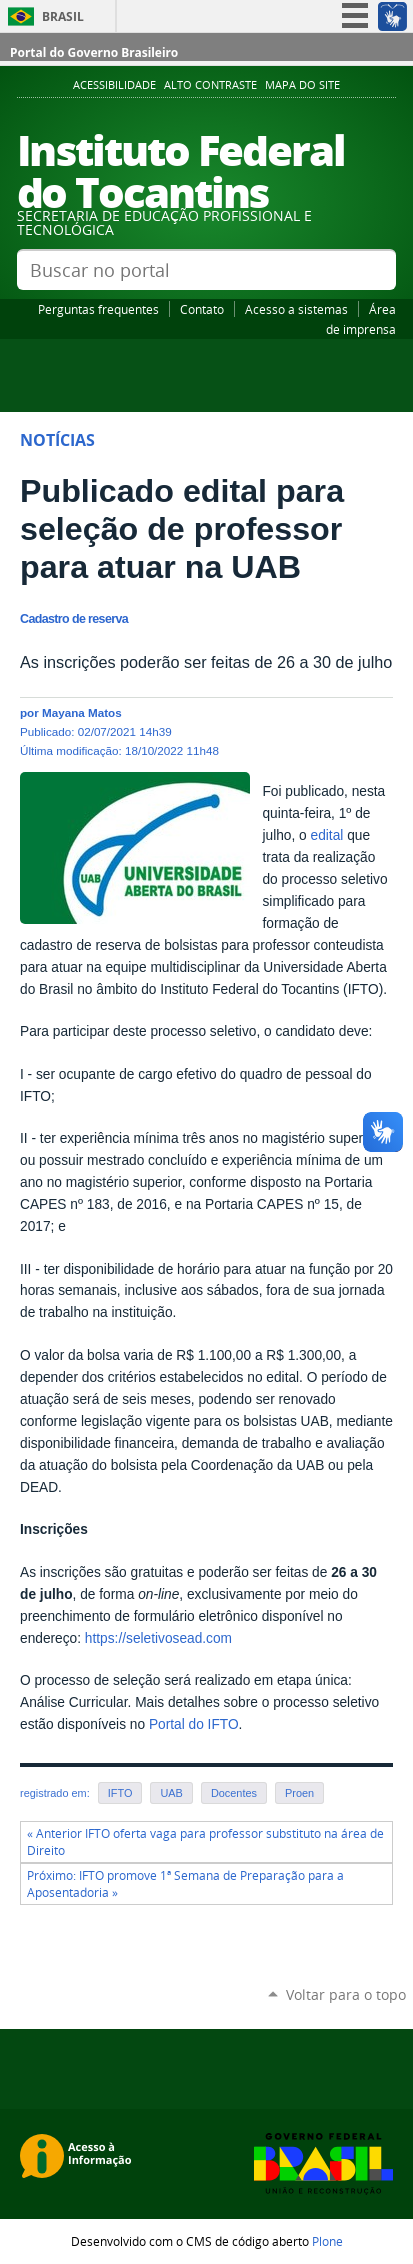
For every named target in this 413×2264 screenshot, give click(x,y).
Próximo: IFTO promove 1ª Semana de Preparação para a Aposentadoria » (185, 1884)
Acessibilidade (114, 85)
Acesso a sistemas (296, 309)
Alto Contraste (210, 85)
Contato (202, 309)
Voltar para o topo (346, 1994)
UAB (171, 1793)
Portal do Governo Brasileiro (94, 52)
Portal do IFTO (194, 1724)
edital (327, 835)
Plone (327, 2241)
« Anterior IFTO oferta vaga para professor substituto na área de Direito (205, 1842)
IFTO (120, 1793)
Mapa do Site (302, 85)
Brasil (63, 16)
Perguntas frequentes (98, 309)
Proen (299, 1793)
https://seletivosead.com (158, 1638)
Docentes (234, 1793)
